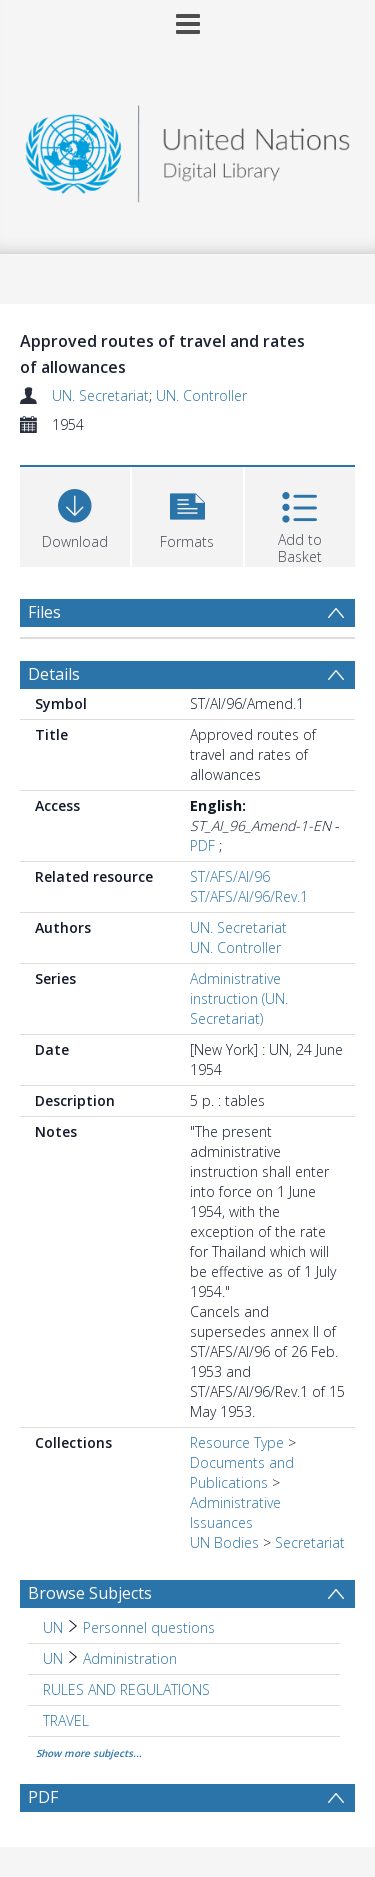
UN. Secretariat (100, 395)
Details (54, 674)
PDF (202, 845)
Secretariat (310, 1542)
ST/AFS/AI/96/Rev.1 (249, 896)
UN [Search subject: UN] (53, 1627)
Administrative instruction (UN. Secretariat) (239, 998)
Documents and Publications (242, 1472)
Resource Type (237, 1442)
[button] (187, 514)
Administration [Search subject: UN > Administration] (130, 1658)
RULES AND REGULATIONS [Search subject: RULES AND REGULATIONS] (126, 1689)
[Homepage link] (188, 148)
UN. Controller (201, 395)
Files (44, 612)
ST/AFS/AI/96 (230, 876)
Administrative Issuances (235, 1512)
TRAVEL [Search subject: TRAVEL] (66, 1720)
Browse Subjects (90, 1593)
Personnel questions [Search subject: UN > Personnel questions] (149, 1627)
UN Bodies (224, 1542)
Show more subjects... (89, 1753)
